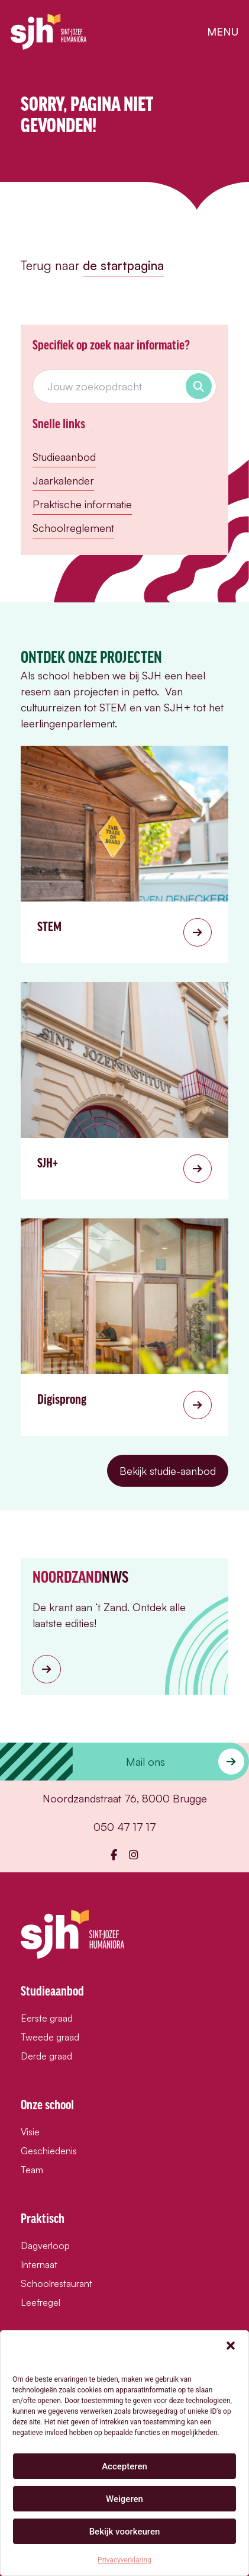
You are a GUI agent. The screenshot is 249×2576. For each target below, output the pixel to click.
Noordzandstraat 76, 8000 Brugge (125, 1798)
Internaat (39, 2264)
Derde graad (46, 2056)
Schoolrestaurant (56, 2283)
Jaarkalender (63, 480)
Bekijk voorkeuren (124, 2531)
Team (32, 2170)
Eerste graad (47, 2018)
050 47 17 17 (124, 1826)
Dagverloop (45, 2245)
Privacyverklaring (124, 2560)
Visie (30, 2132)
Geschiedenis (49, 2151)
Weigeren (124, 2499)
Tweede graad (50, 2037)
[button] (231, 2346)
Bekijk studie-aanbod (167, 1470)
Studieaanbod (64, 456)
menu (222, 31)
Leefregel (40, 2302)
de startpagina (123, 265)
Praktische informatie (82, 504)
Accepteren (124, 2466)
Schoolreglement (73, 527)
